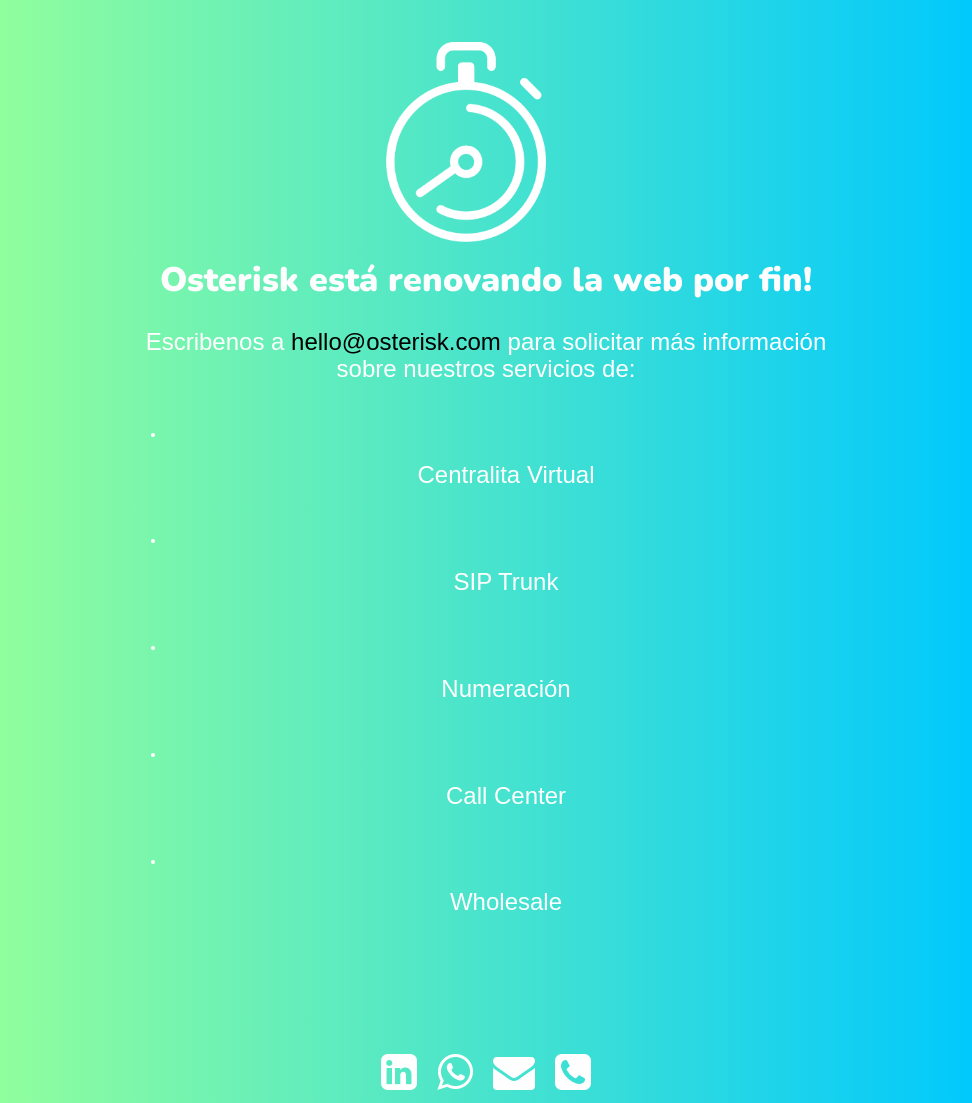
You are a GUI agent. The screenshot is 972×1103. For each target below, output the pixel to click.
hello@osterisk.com (396, 341)
